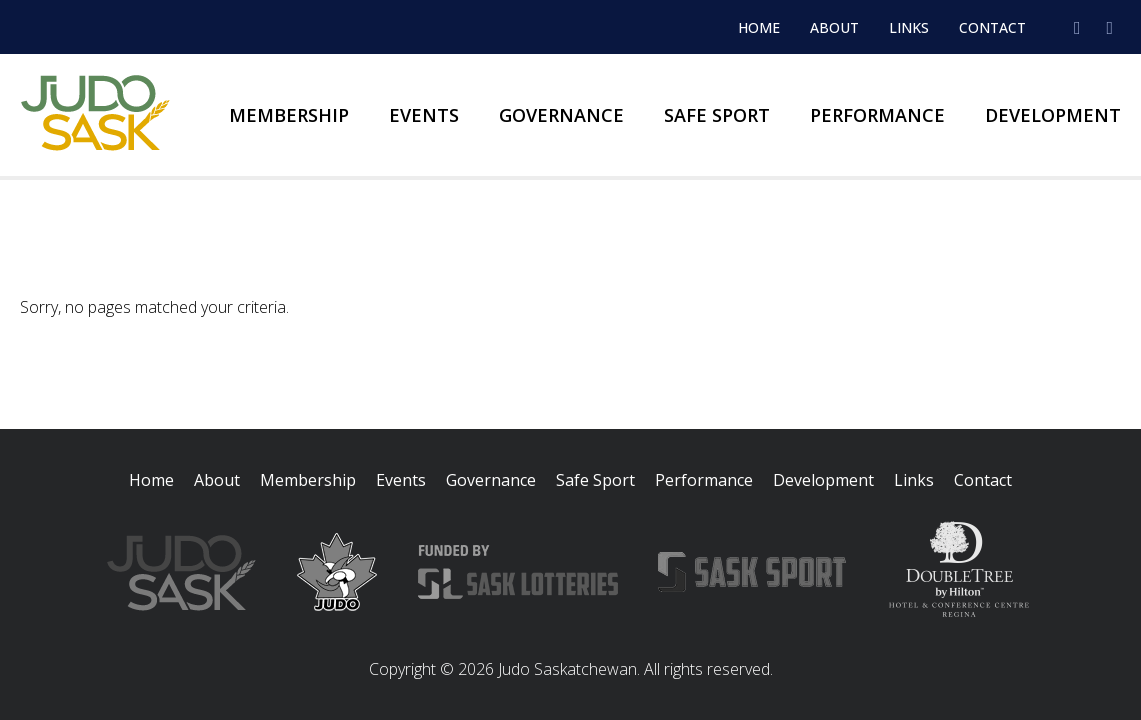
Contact (992, 27)
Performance (877, 115)
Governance (561, 115)
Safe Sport (717, 115)
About (834, 27)
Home (759, 27)
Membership (289, 115)
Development (1053, 115)
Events (424, 115)
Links (909, 27)
